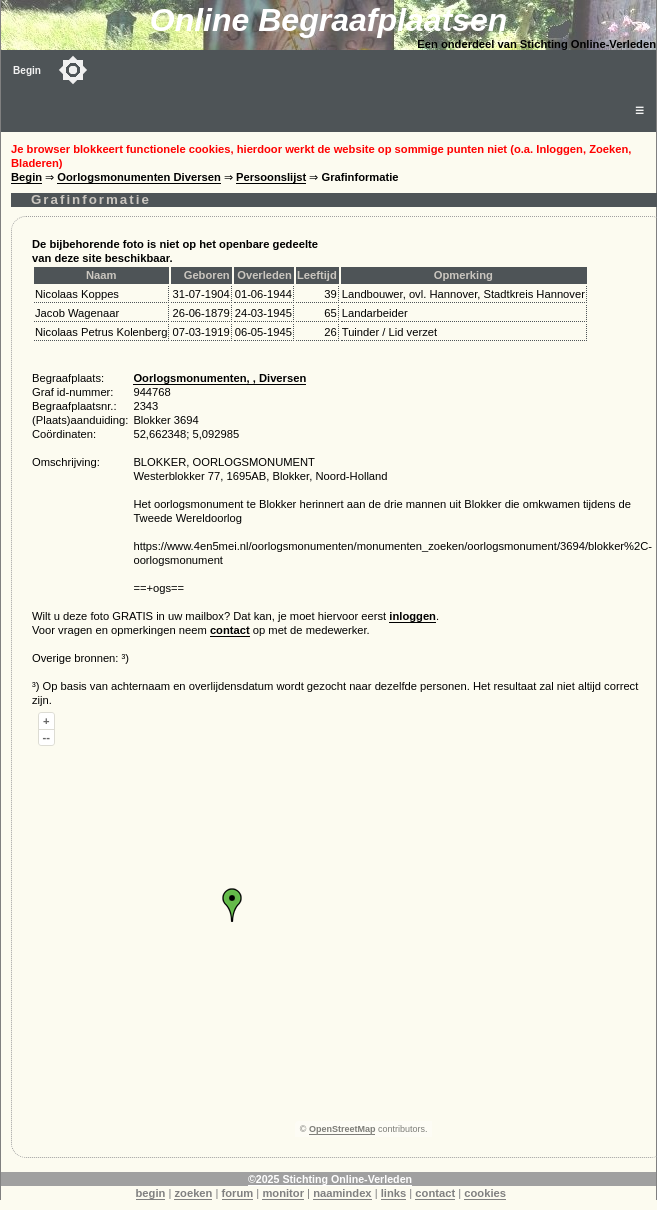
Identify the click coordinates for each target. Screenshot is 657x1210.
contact (230, 630)
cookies (485, 1193)
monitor (283, 1193)
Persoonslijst (271, 177)
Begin (27, 70)
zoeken (193, 1193)
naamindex (342, 1193)
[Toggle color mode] (73, 70)
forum (238, 1193)
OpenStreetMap (342, 1129)
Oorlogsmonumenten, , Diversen (219, 378)
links (394, 1193)
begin (151, 1193)
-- (46, 737)
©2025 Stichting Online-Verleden (330, 1179)
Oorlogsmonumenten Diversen (139, 177)
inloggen (412, 616)
